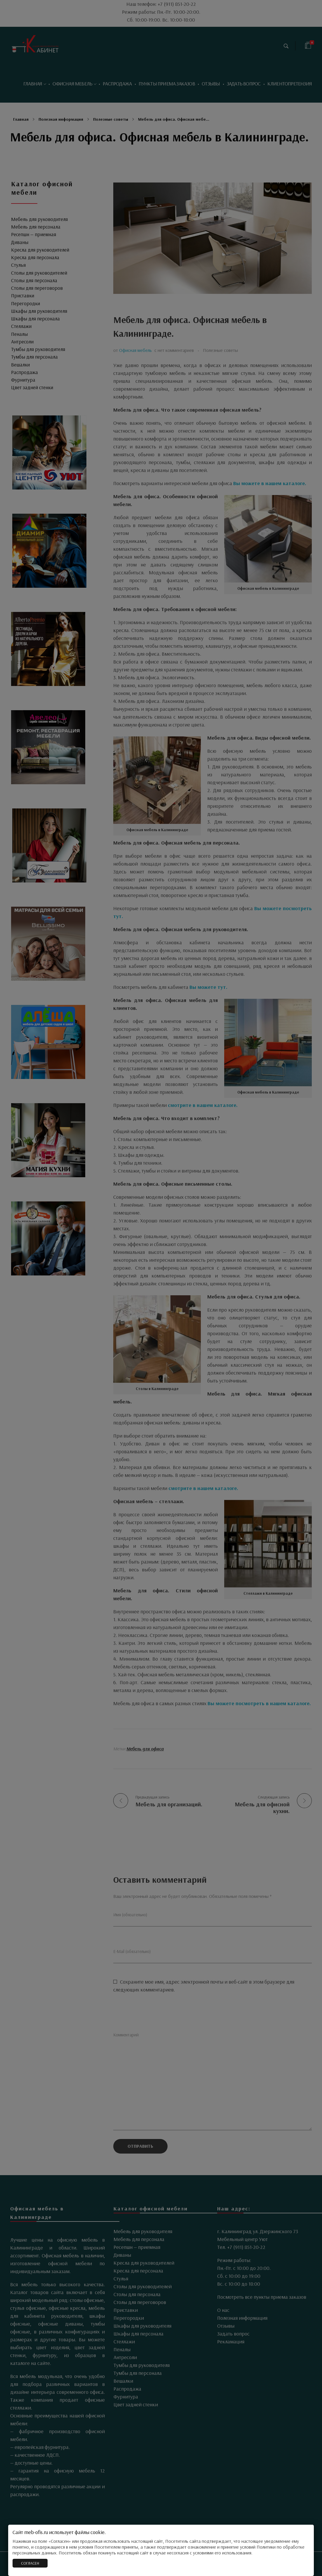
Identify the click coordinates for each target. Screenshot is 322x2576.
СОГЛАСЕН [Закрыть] (30, 2563)
